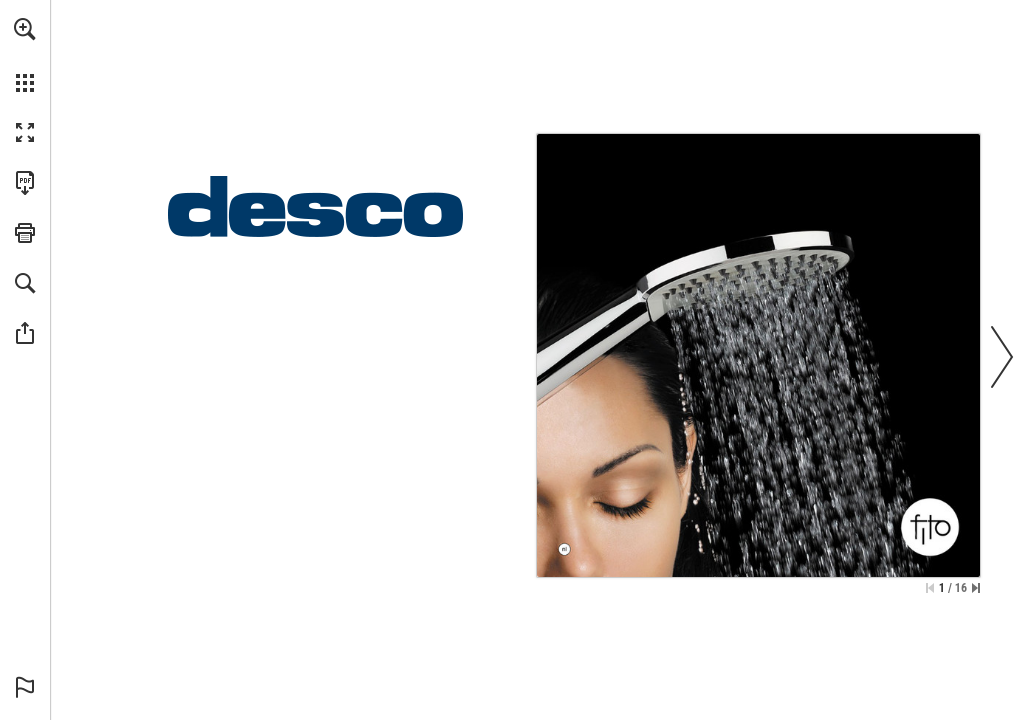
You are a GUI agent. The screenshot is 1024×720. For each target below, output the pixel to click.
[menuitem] (25, 55)
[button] (25, 29)
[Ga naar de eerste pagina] (930, 588)
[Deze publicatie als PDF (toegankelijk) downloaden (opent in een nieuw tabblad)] (25, 183)
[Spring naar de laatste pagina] (976, 588)
